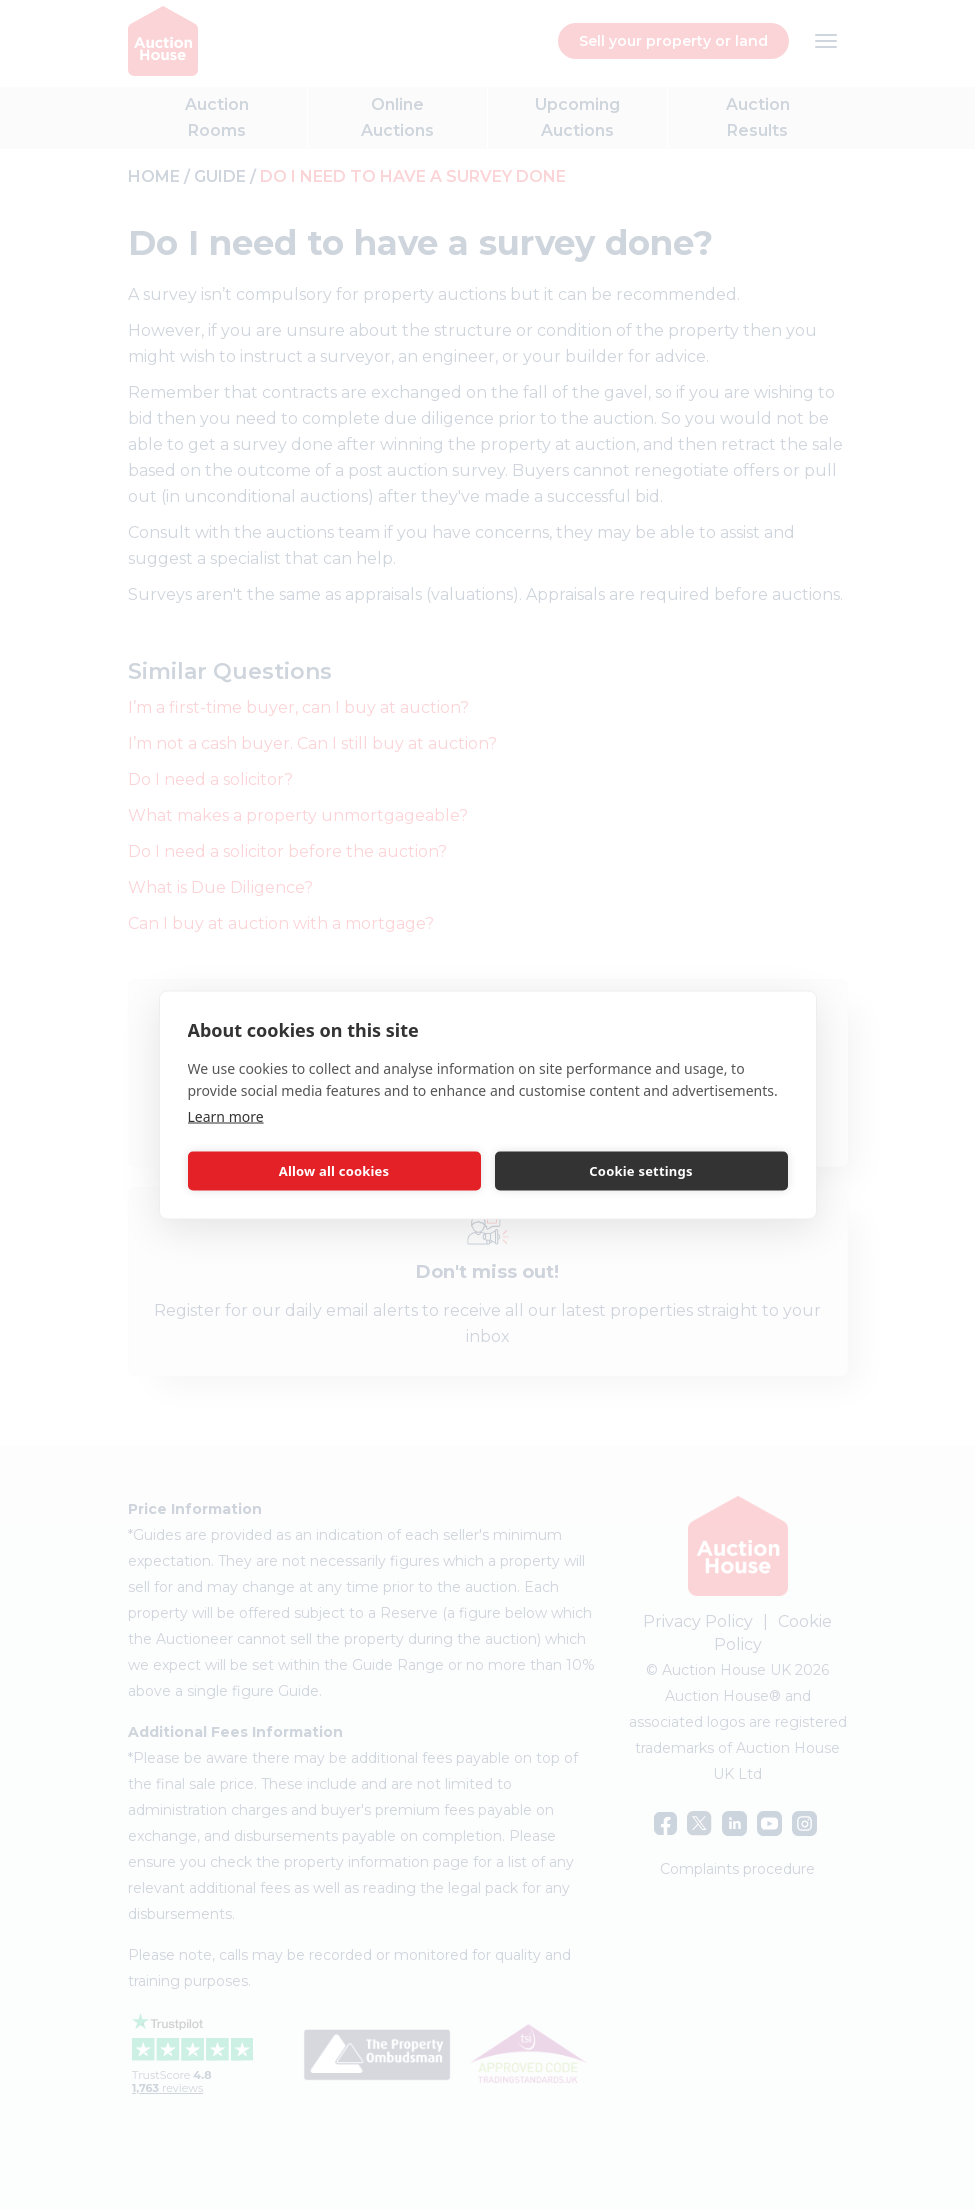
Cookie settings (640, 1171)
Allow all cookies (334, 1171)
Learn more (226, 1115)
